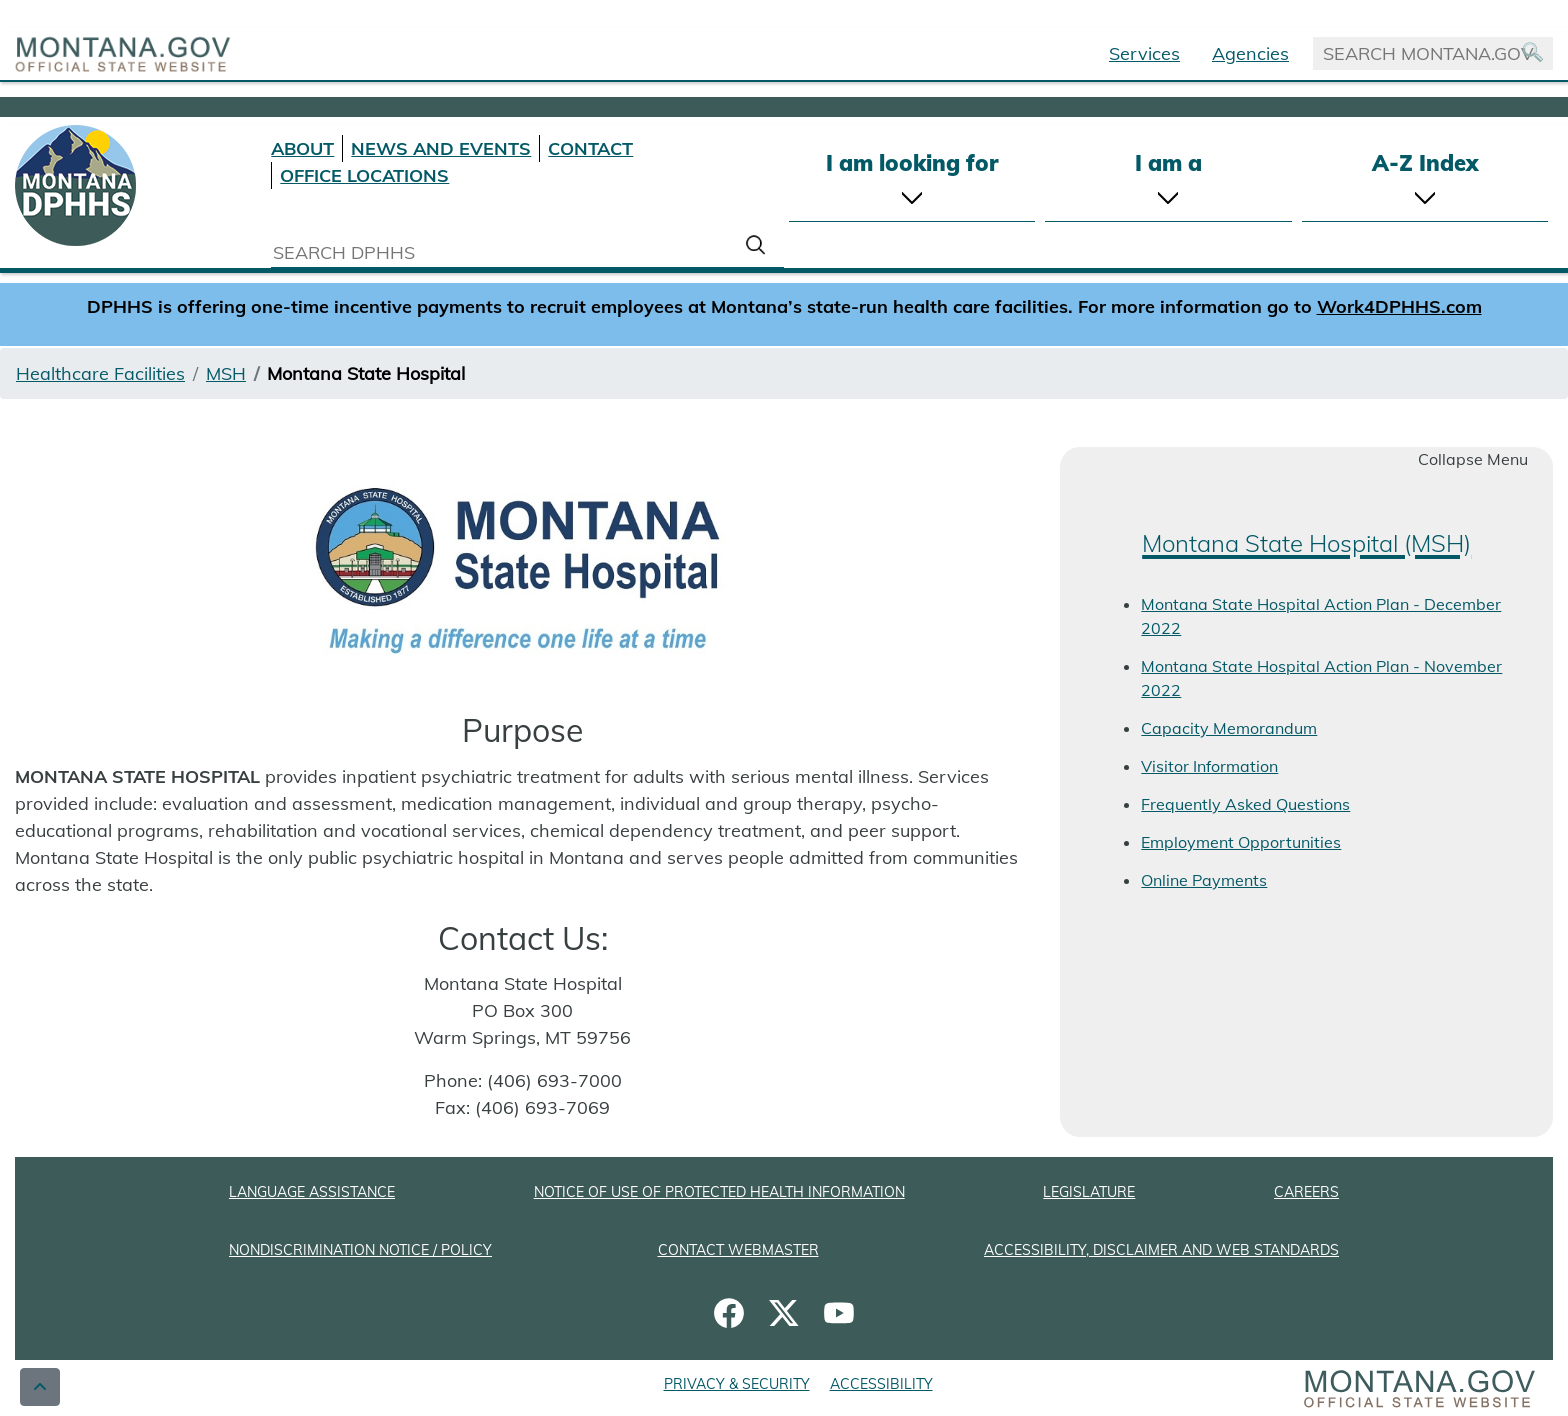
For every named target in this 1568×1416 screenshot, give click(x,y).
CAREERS (1306, 1192)
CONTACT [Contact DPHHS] (590, 148)
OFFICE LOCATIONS (364, 175)
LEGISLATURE (1089, 1192)
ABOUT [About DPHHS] (302, 148)
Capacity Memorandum (1229, 728)
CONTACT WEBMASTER (738, 1250)
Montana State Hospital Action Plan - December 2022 (1321, 616)
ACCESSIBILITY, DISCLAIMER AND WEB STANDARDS (1161, 1250)
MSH (226, 373)
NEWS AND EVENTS (441, 148)
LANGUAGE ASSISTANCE (312, 1192)
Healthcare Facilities (100, 373)
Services (1144, 53)
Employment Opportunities (1241, 842)
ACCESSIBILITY (881, 1384)
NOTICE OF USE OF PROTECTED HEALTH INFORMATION (719, 1192)
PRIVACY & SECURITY (737, 1384)
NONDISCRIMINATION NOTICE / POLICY (360, 1250)
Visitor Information (1209, 766)
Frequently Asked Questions (1245, 804)
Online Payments (1204, 880)
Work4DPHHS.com (1399, 306)
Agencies (1250, 53)
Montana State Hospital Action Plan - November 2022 (1321, 678)
